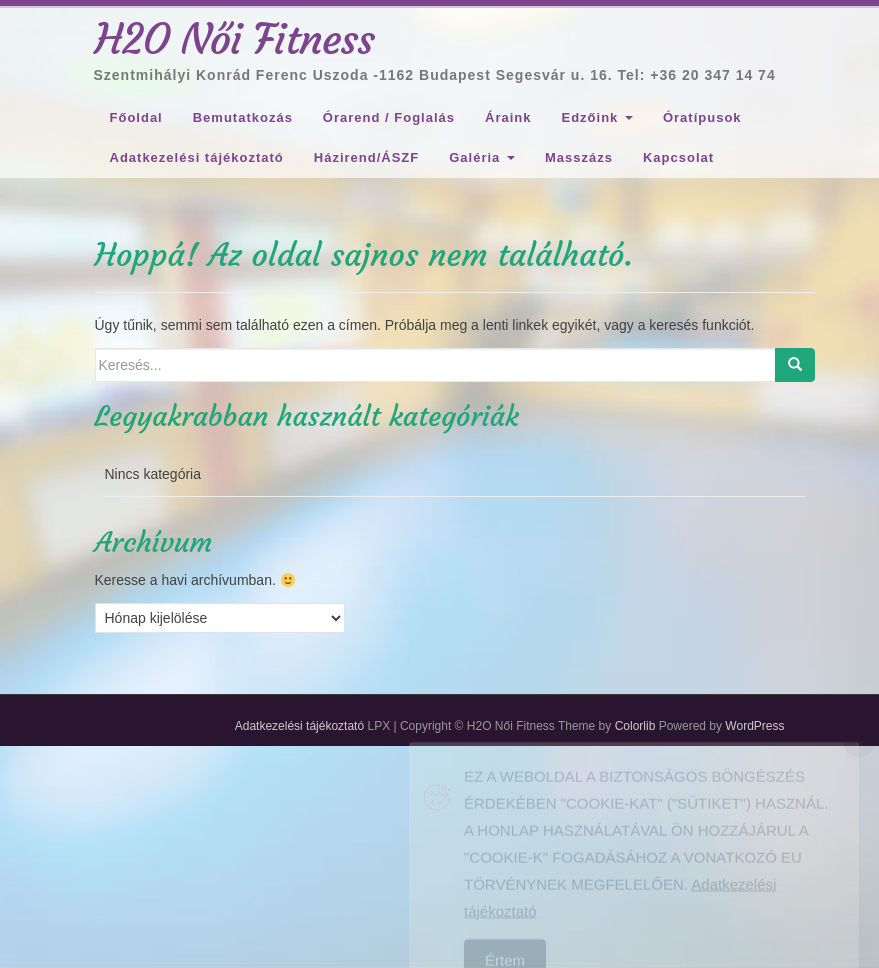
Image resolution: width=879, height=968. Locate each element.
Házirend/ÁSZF (366, 157)
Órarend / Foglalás (389, 117)
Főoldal (136, 117)
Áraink (508, 117)
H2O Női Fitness (235, 39)
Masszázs (579, 157)
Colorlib (635, 726)
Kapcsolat (678, 157)
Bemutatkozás (243, 117)
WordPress (754, 726)
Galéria (482, 157)
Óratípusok (702, 117)
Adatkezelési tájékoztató (197, 157)
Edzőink (596, 117)
